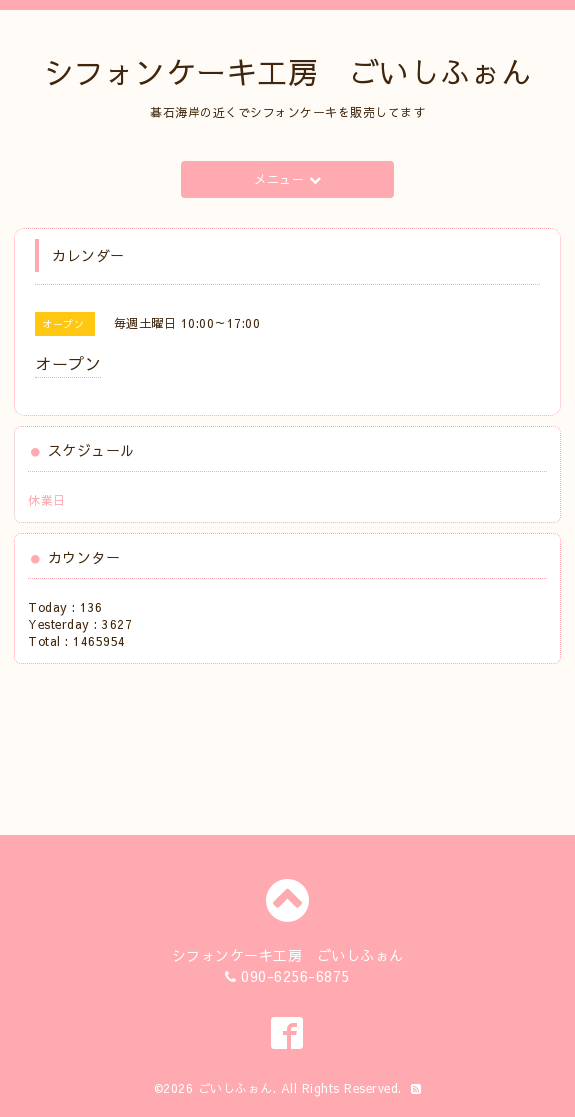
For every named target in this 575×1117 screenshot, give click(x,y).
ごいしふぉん (235, 1088)
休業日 (47, 500)
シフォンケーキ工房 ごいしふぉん (288, 71)
